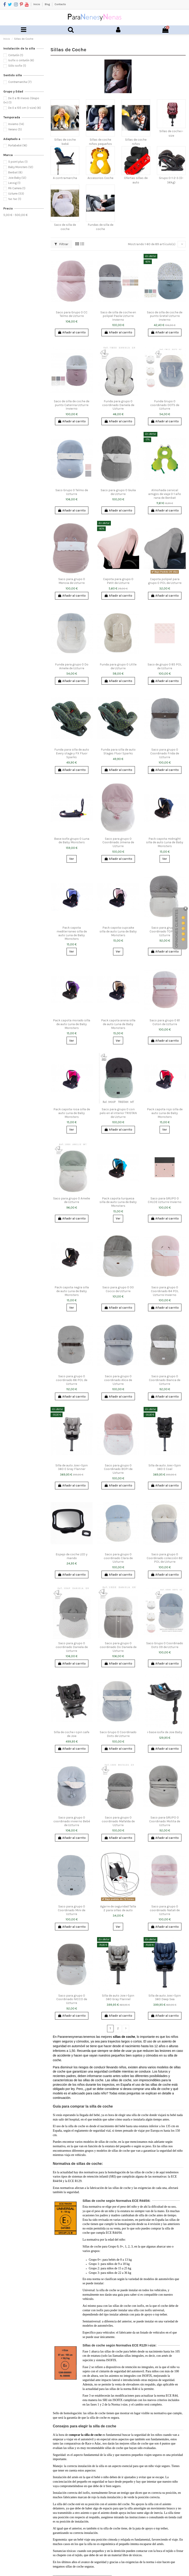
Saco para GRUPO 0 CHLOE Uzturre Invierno (164, 1200)
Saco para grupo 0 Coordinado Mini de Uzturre (71, 1910)
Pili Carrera (16, 188)
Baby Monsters (20, 167)
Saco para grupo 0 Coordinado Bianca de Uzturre (164, 1380)
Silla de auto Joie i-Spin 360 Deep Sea (164, 1997)
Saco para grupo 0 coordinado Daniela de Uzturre (72, 1647)
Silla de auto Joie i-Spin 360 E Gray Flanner (71, 1467)
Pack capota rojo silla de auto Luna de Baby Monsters (165, 1113)
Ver (71, 859)
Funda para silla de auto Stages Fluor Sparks (118, 751)
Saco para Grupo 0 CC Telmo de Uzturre (71, 314)
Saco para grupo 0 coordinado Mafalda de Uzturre (118, 1821)
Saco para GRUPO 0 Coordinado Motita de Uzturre (164, 1821)
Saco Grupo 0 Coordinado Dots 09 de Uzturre (164, 1645)
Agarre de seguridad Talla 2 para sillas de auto (118, 1908)
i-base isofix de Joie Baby (164, 1732)
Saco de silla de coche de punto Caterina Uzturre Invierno (71, 405)
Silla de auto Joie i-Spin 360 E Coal (164, 1467)
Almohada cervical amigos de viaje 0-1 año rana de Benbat (164, 494)
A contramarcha (65, 178)
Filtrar (61, 244)
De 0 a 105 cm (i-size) (24, 107)
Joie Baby (17, 177)
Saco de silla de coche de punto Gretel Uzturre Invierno (164, 316)
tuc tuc (14, 199)
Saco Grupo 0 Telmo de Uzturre (71, 492)
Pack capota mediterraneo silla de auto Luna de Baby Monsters (72, 933)
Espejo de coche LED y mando (71, 1556)
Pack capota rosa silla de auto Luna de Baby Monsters (71, 1113)
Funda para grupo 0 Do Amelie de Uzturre (71, 666)
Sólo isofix (17, 65)
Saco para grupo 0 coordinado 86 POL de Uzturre (71, 1380)
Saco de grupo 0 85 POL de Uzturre (165, 666)
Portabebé (17, 145)
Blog (48, 4)
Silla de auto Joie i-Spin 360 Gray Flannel (118, 1997)
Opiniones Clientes (177, 928)
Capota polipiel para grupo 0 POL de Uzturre (164, 581)
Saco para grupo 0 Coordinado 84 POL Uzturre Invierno (165, 1291)
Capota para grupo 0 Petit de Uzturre (118, 581)
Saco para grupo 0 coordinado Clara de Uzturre (118, 1558)
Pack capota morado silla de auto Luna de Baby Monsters (71, 1024)
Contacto (60, 4)
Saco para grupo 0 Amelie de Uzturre (71, 1200)
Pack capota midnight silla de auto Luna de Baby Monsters (164, 842)
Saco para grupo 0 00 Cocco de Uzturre (118, 1289)
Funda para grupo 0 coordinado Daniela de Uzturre (118, 405)
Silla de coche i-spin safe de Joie (71, 1734)
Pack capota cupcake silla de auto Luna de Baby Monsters (118, 931)
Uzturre (16, 193)
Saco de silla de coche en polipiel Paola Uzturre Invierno (118, 316)
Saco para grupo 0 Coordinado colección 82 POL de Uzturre (165, 1558)
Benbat (15, 172)
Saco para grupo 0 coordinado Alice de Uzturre (118, 1380)
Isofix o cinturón (21, 60)
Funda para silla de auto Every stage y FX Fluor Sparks (71, 753)
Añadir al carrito (72, 332)
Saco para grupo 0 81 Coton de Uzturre (165, 1022)
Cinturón (15, 55)
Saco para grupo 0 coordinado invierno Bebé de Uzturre (71, 1821)
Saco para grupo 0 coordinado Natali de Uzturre (165, 1910)
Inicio (37, 4)
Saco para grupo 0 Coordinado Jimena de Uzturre (118, 842)
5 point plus (18, 161)
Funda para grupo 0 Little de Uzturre (118, 666)
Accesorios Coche (100, 178)
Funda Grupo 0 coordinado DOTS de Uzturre (164, 405)
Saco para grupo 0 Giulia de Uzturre (118, 492)
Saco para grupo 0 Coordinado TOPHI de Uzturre (165, 931)
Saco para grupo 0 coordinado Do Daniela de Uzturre (118, 1647)
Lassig (14, 183)
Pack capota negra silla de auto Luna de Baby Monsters (72, 1291)
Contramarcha (20, 82)
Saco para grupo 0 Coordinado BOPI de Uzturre (118, 1469)
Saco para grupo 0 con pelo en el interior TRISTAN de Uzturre (118, 1113)
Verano (15, 129)
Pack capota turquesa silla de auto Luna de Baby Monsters (118, 1202)
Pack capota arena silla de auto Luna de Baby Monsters (118, 1024)
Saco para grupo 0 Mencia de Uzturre (71, 581)
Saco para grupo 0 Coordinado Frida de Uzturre (164, 753)
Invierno (16, 124)
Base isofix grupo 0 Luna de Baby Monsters (71, 840)
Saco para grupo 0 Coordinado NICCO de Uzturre (71, 1999)
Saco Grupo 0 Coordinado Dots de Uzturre (118, 1734)
